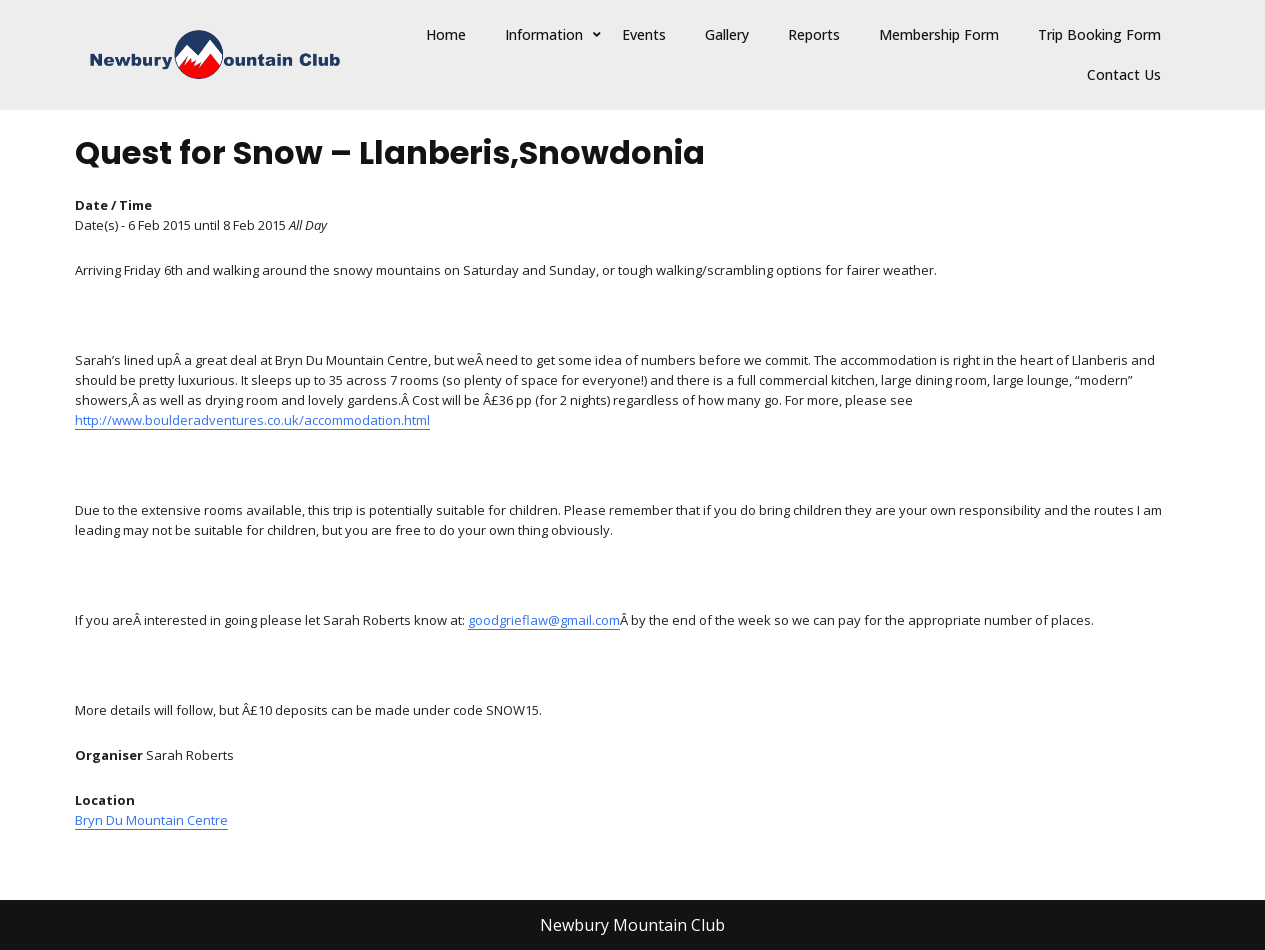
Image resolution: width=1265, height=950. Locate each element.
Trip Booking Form (1099, 34)
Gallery (727, 34)
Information (544, 34)
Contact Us (1124, 74)
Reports (814, 34)
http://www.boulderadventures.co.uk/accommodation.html (252, 420)
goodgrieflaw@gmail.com (544, 620)
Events (644, 34)
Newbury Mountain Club (632, 925)
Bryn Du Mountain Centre (151, 820)
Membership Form (939, 34)
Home (446, 34)
